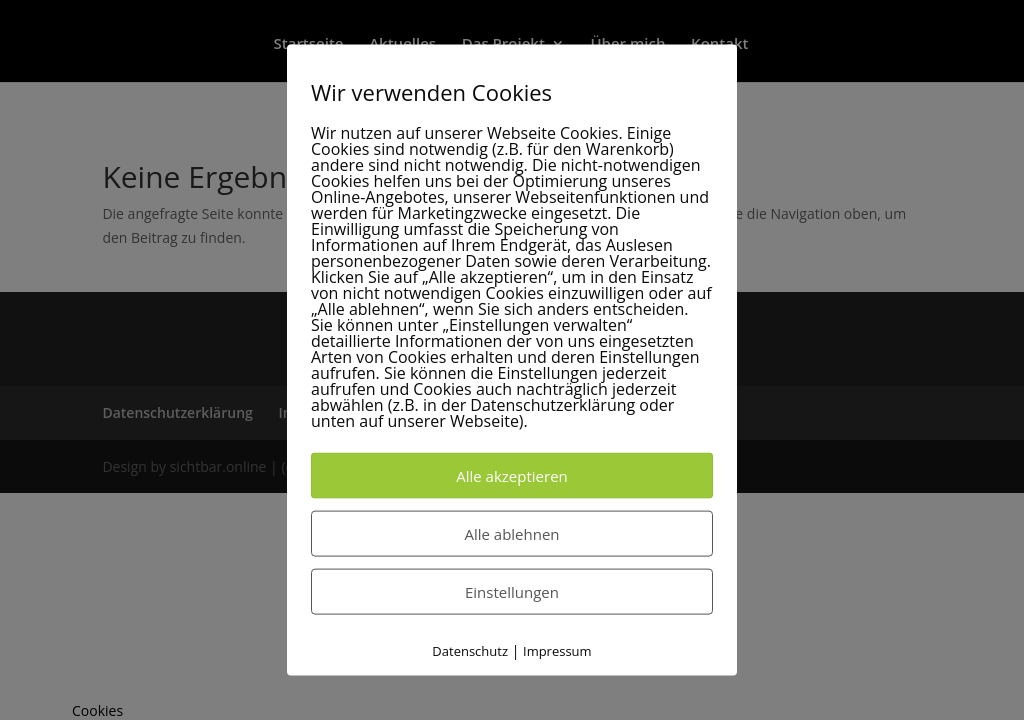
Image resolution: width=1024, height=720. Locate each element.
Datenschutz (470, 651)
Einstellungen (512, 592)
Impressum (557, 651)
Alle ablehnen (511, 534)
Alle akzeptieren (512, 476)
